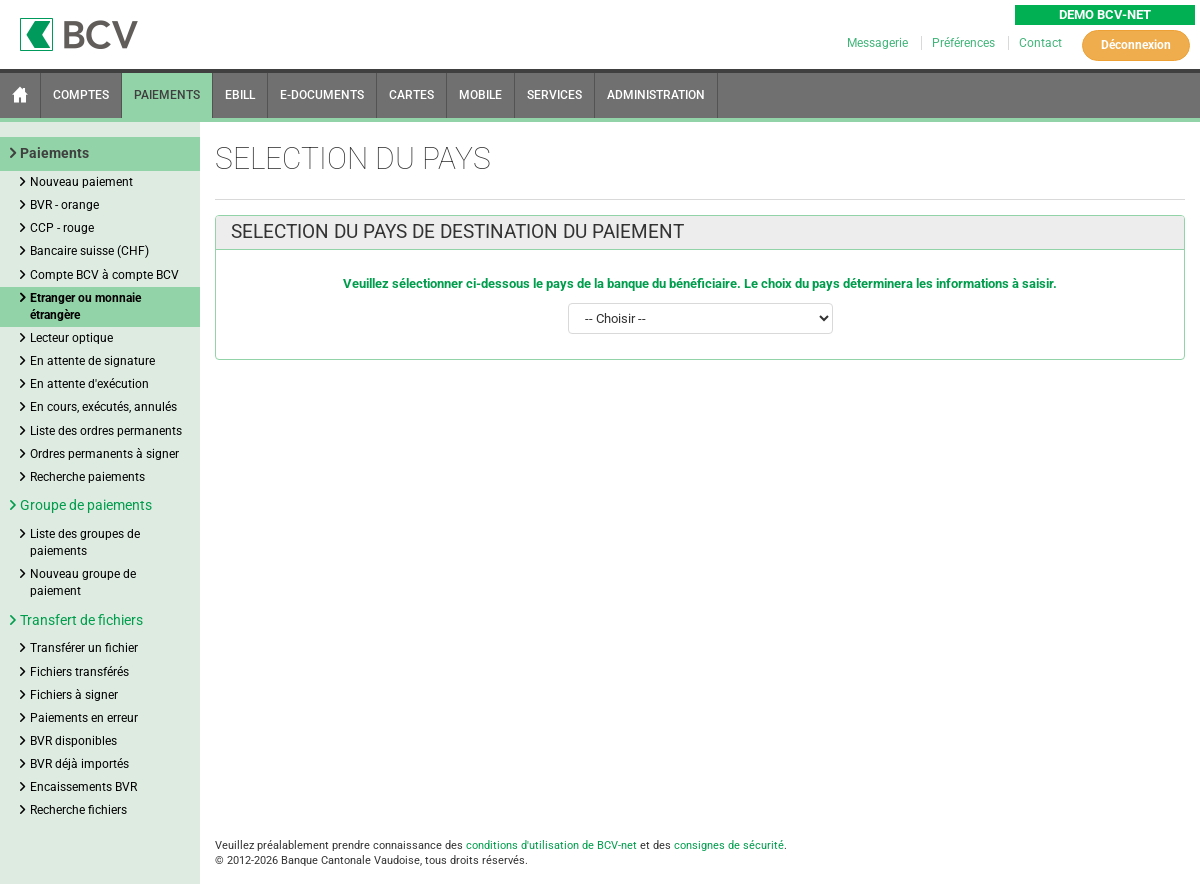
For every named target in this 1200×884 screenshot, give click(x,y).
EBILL (240, 95)
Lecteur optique (71, 338)
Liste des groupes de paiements (85, 542)
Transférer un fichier (84, 648)
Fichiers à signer (74, 695)
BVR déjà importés (79, 764)
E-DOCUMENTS (322, 95)
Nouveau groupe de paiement (83, 582)
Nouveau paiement (81, 182)
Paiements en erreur (84, 718)
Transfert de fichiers (81, 620)
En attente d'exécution (89, 384)
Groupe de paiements (86, 505)
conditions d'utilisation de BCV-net (551, 845)
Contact (1040, 43)
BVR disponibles (73, 741)
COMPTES (81, 95)
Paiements (54, 153)
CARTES (411, 95)
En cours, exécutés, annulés (103, 407)
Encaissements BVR (83, 787)
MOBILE (480, 95)
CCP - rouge (62, 228)
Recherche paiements (87, 477)
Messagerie (879, 43)
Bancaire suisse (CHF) (89, 251)
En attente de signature (92, 361)
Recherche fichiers (78, 810)
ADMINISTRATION (656, 95)
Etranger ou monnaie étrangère (85, 306)
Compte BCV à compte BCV (104, 275)
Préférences (965, 43)
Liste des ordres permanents (106, 431)
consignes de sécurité (729, 845)
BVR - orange (64, 205)
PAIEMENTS (167, 95)
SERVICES (554, 95)
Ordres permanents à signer (104, 454)
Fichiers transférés (79, 672)
